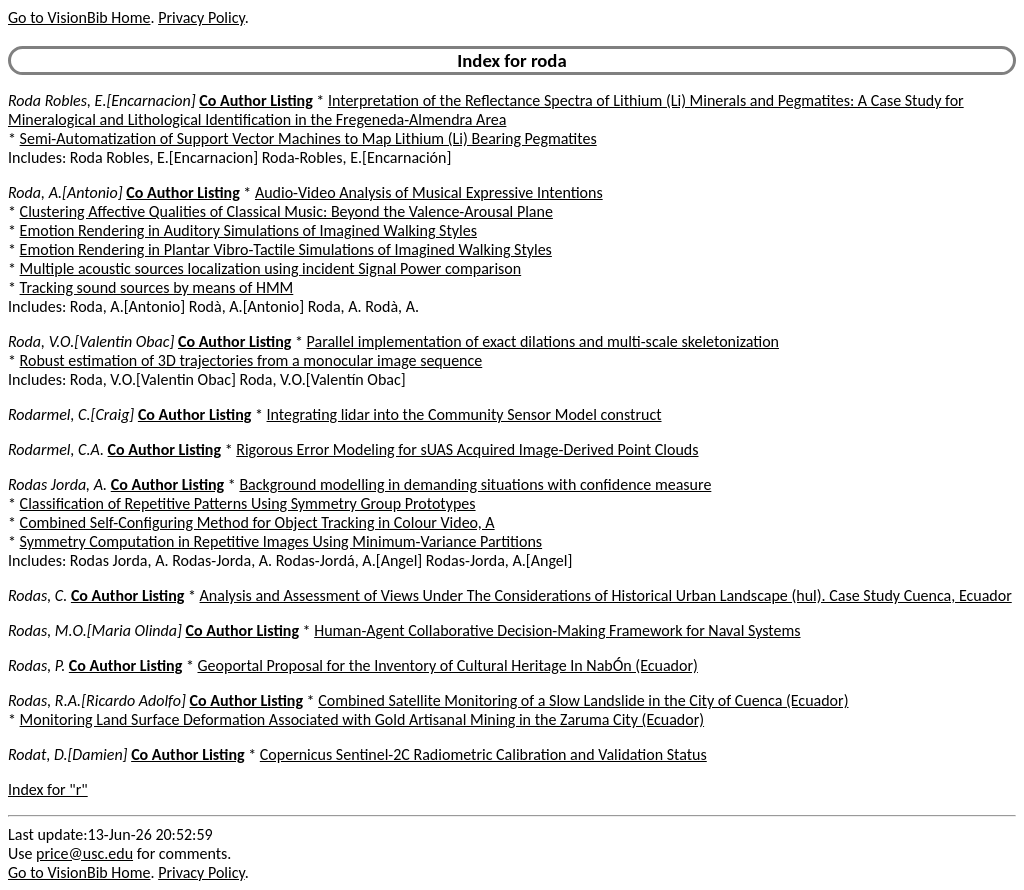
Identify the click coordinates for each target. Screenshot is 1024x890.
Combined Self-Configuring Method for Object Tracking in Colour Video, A (257, 522)
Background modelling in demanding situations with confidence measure (475, 484)
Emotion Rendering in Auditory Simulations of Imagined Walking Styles (248, 230)
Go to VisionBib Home (79, 17)
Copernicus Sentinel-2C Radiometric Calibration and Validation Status (483, 754)
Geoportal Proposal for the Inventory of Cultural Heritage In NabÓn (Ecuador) (448, 665)
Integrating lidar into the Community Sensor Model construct (464, 414)
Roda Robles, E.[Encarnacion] (102, 100)
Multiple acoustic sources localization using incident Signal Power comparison (271, 268)
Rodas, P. (36, 665)
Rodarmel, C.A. (56, 449)
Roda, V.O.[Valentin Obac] (91, 341)
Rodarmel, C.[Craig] (71, 414)
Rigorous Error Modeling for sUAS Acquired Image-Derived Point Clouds (467, 449)
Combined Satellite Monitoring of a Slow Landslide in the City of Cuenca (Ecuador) (583, 700)
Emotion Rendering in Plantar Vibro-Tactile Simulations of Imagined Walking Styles (286, 249)
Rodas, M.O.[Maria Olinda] (95, 630)
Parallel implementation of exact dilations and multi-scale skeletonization (543, 341)
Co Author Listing (255, 100)
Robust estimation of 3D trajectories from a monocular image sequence (251, 360)
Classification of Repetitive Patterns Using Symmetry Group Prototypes (248, 503)
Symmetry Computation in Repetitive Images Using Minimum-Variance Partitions (281, 541)
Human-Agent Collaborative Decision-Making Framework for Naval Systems (557, 630)
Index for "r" (48, 789)
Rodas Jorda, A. (57, 484)
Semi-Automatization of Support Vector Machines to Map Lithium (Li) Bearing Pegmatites (308, 138)
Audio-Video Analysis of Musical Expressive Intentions (429, 192)
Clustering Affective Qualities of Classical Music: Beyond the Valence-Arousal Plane (286, 211)
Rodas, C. (37, 595)
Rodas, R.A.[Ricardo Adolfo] (97, 700)
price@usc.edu (84, 853)
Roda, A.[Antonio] (65, 192)
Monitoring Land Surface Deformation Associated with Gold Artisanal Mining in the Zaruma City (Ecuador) (362, 719)
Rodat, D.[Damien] (68, 754)
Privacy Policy (201, 17)
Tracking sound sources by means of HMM (157, 287)
